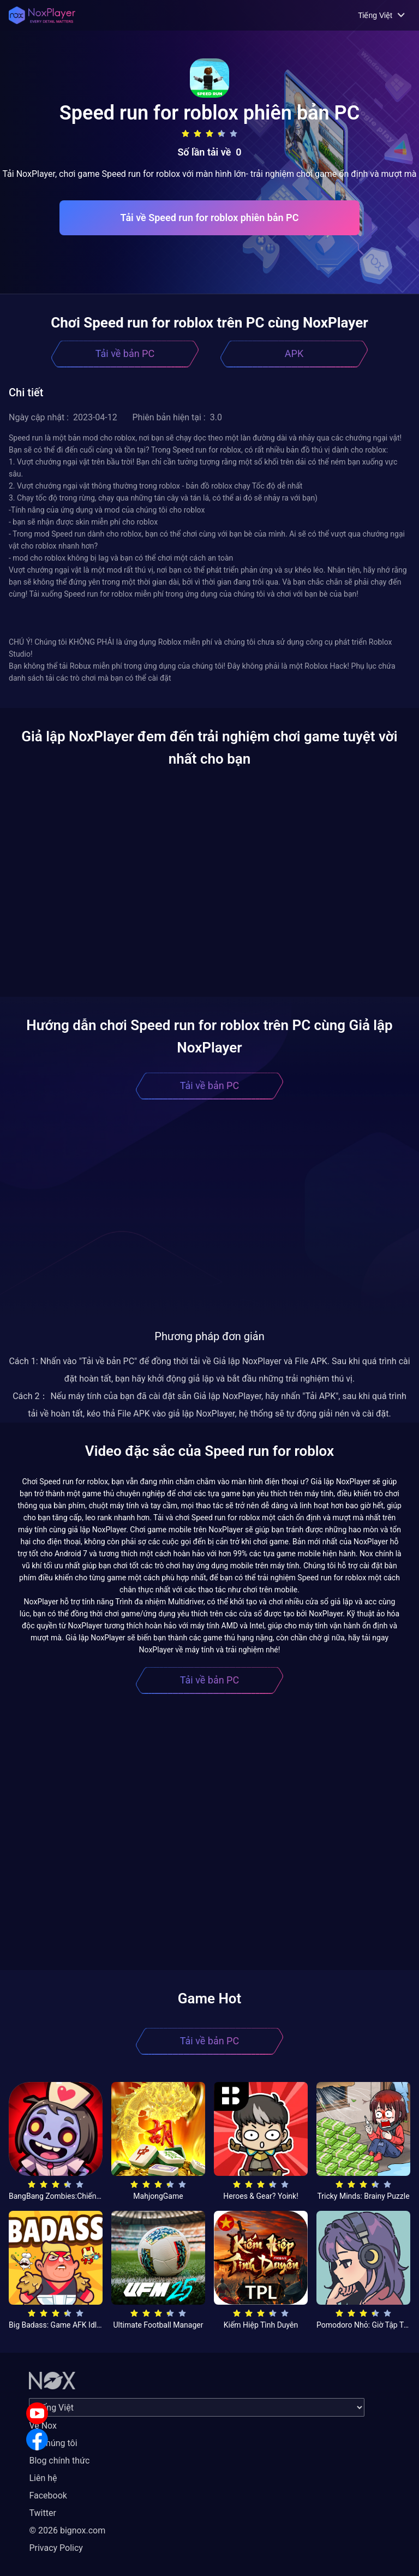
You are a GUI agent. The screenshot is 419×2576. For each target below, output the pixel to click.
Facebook (48, 2495)
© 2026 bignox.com (67, 2530)
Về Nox (43, 2425)
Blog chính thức (59, 2460)
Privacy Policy (56, 2548)
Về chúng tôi (53, 2443)
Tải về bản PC (124, 353)
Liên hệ (43, 2478)
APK (294, 353)
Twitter (42, 2513)
